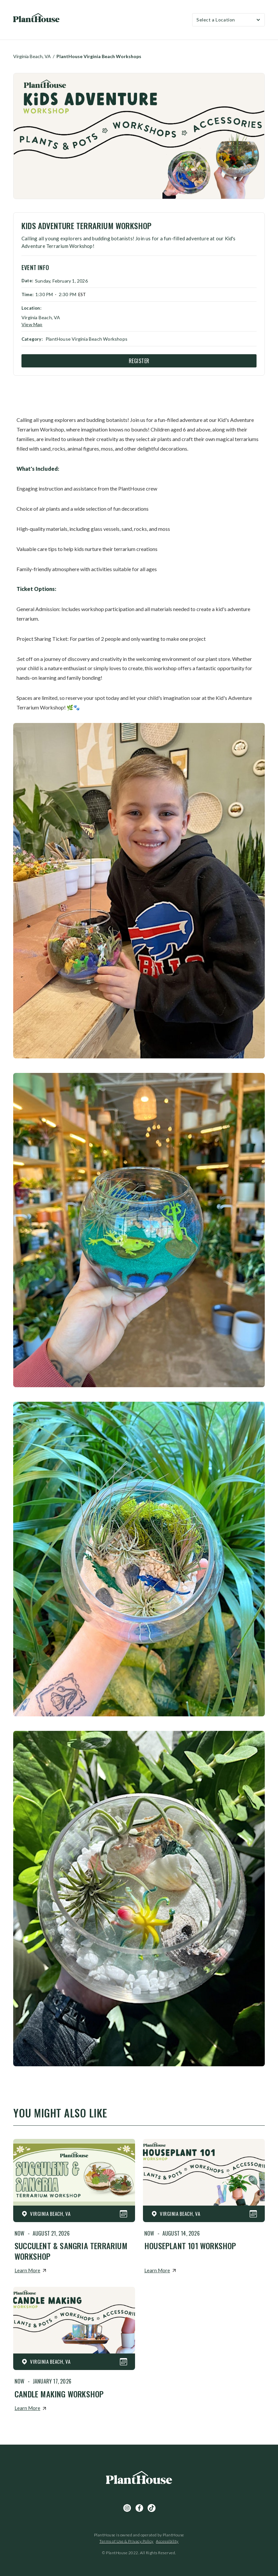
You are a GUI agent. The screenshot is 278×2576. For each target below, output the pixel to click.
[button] (228, 19)
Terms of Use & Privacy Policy (126, 2541)
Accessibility (167, 2541)
